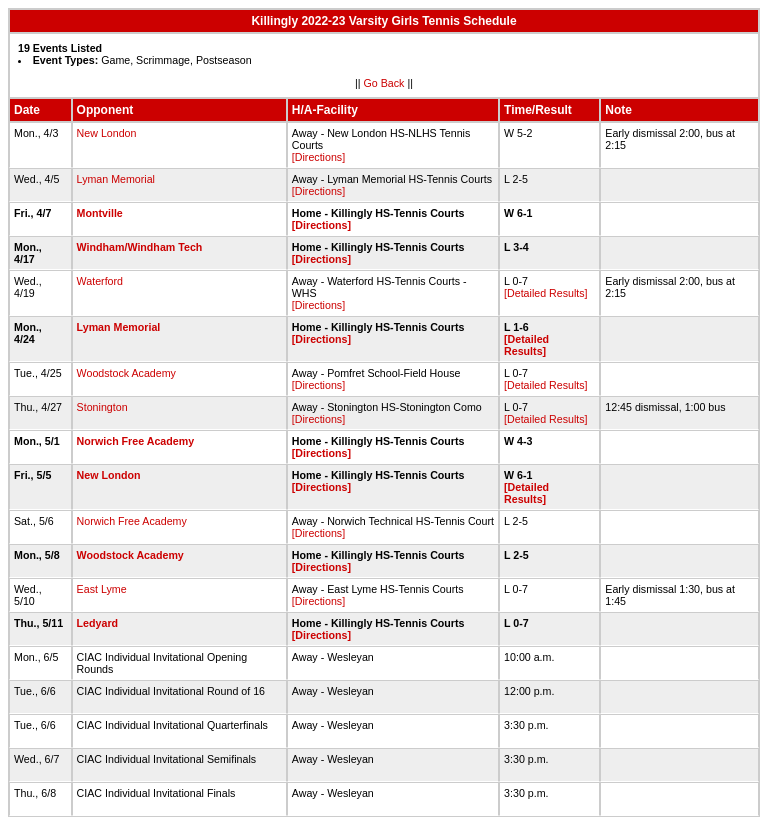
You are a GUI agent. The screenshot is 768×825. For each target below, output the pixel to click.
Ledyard (97, 623)
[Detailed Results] (546, 293)
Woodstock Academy (126, 373)
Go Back (384, 83)
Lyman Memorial (116, 179)
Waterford (100, 281)
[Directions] (318, 157)
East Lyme (102, 589)
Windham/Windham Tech (140, 247)
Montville (100, 213)
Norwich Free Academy (135, 441)
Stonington (102, 407)
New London (107, 133)
